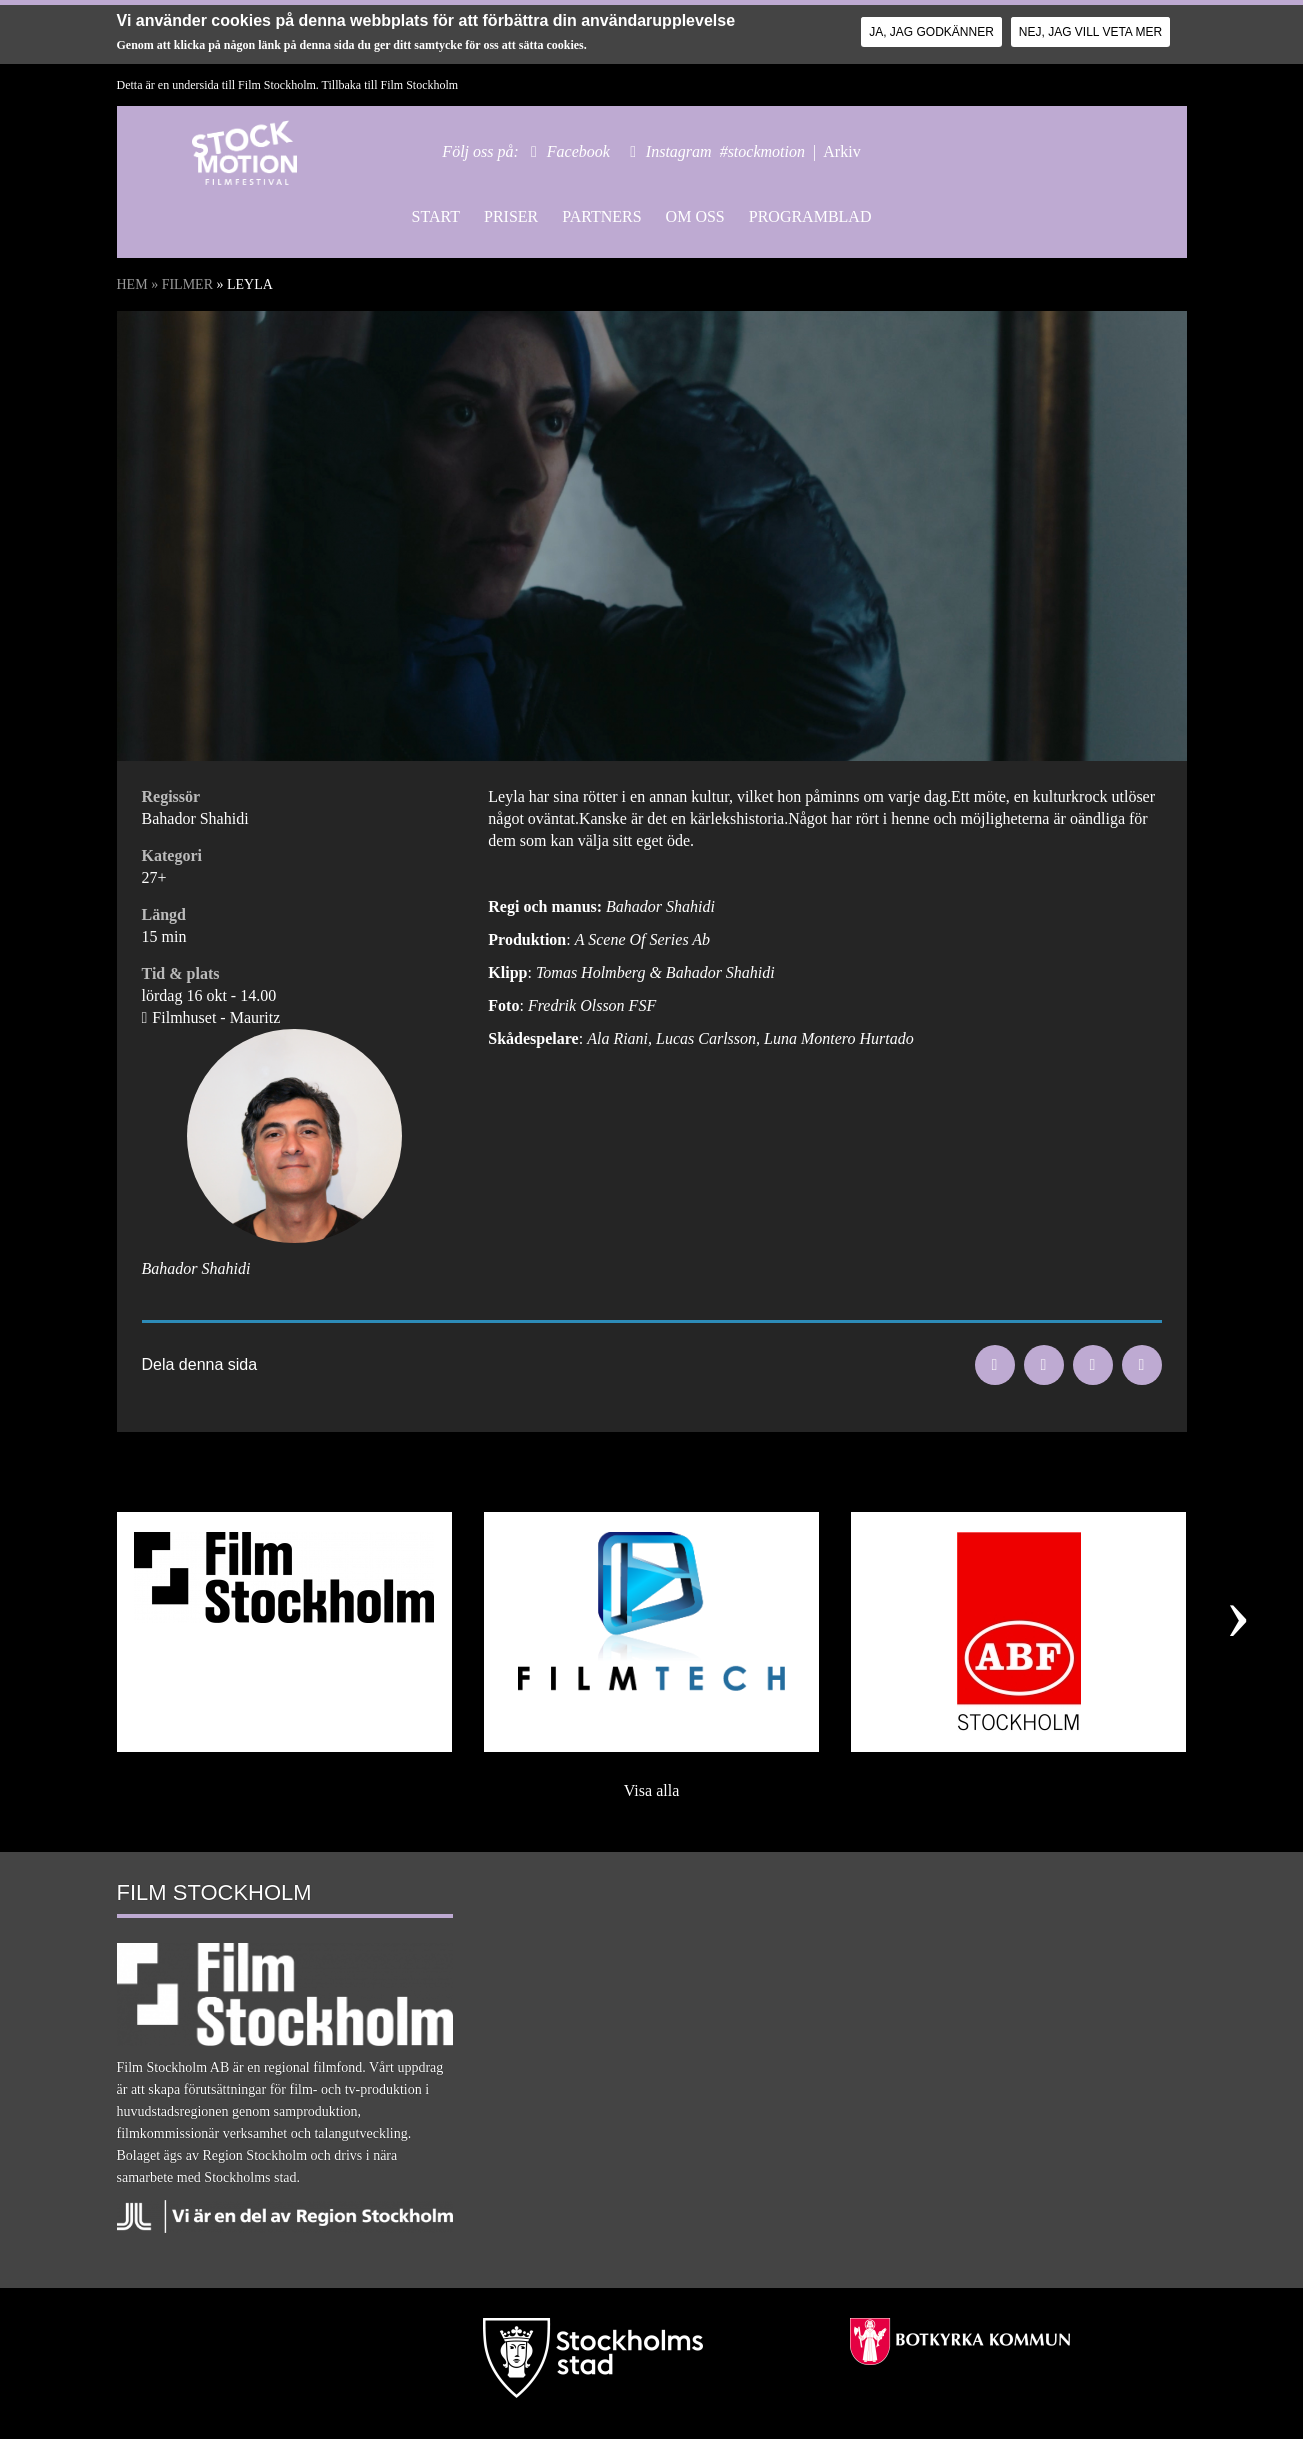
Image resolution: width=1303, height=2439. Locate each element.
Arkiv (841, 151)
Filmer (187, 284)
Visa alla (651, 1790)
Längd (164, 914)
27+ (154, 877)
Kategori (172, 855)
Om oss (695, 216)
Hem (132, 284)
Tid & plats (181, 973)
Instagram (679, 151)
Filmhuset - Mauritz (216, 1017)
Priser (511, 216)
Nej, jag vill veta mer (1090, 32)
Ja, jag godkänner (931, 32)
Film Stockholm (419, 85)
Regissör (171, 796)
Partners (601, 216)
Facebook (578, 151)
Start (436, 216)
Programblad (810, 216)
